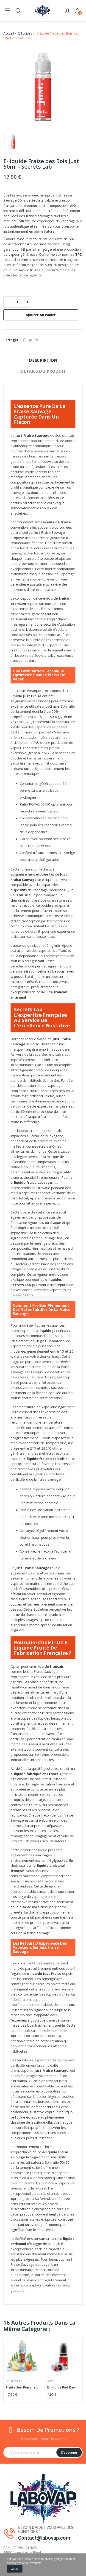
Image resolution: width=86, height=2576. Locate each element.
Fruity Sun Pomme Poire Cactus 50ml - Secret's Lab (22, 2387)
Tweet (30, 340)
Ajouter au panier (41, 314)
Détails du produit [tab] (43, 371)
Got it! (15, 2569)
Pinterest (36, 340)
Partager (24, 340)
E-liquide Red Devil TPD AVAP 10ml (63, 2387)
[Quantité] (17, 302)
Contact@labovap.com (44, 2538)
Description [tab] (43, 360)
